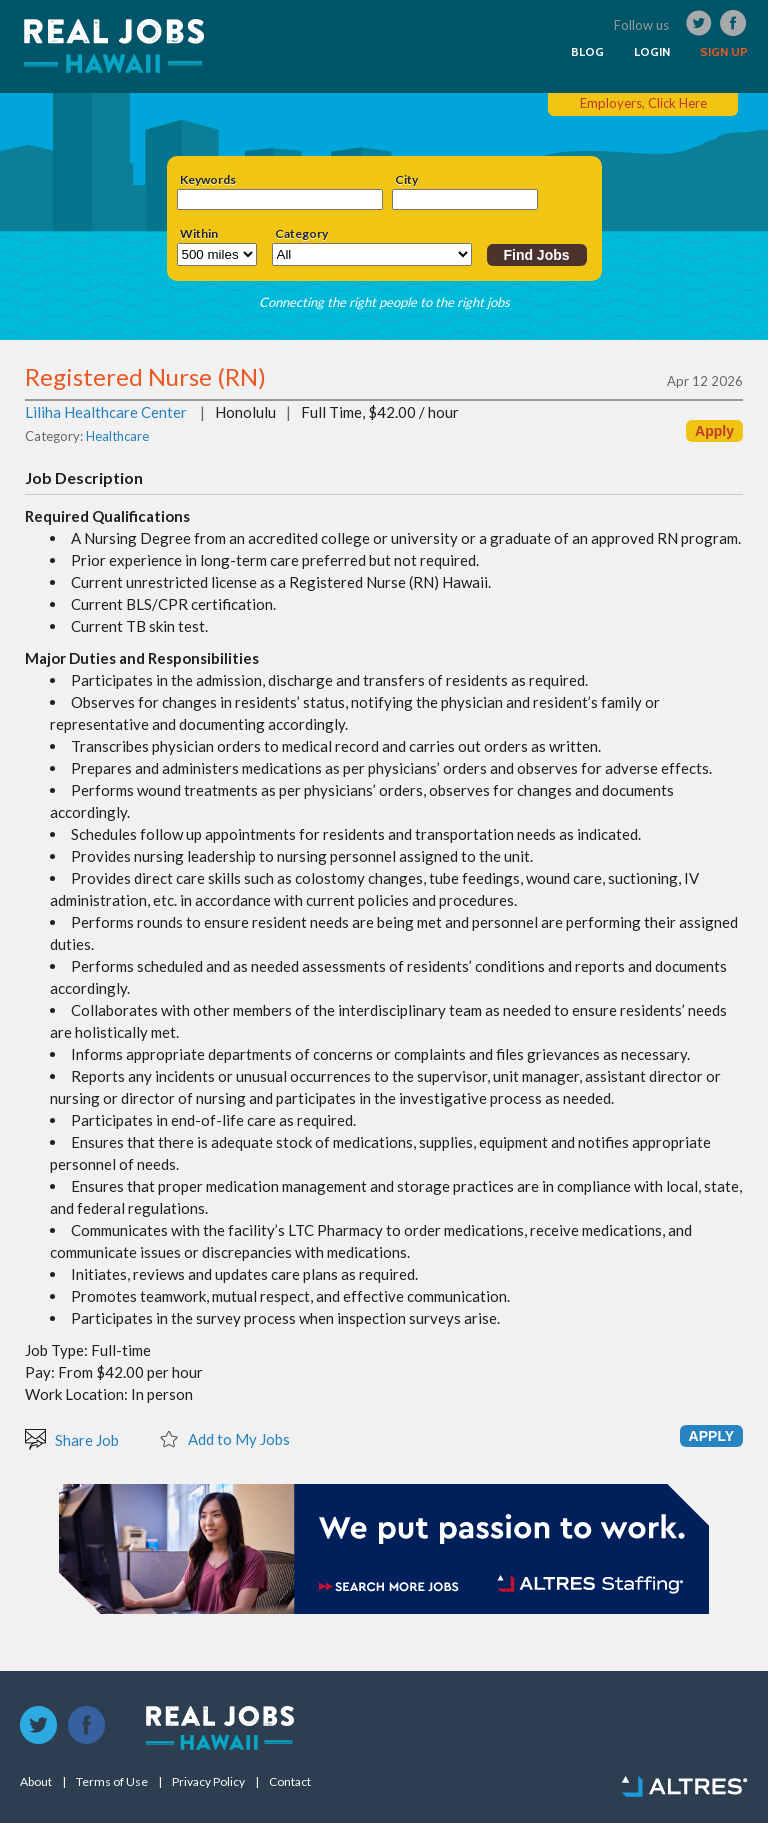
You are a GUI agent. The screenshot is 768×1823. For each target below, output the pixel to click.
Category (301, 234)
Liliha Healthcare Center (106, 412)
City (406, 180)
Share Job (72, 1438)
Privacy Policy (208, 1782)
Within (199, 234)
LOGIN (652, 52)
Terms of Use (112, 1782)
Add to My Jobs (224, 1438)
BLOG (587, 52)
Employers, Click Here (643, 103)
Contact (290, 1782)
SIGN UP (724, 52)
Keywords (208, 180)
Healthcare (117, 436)
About (36, 1782)
